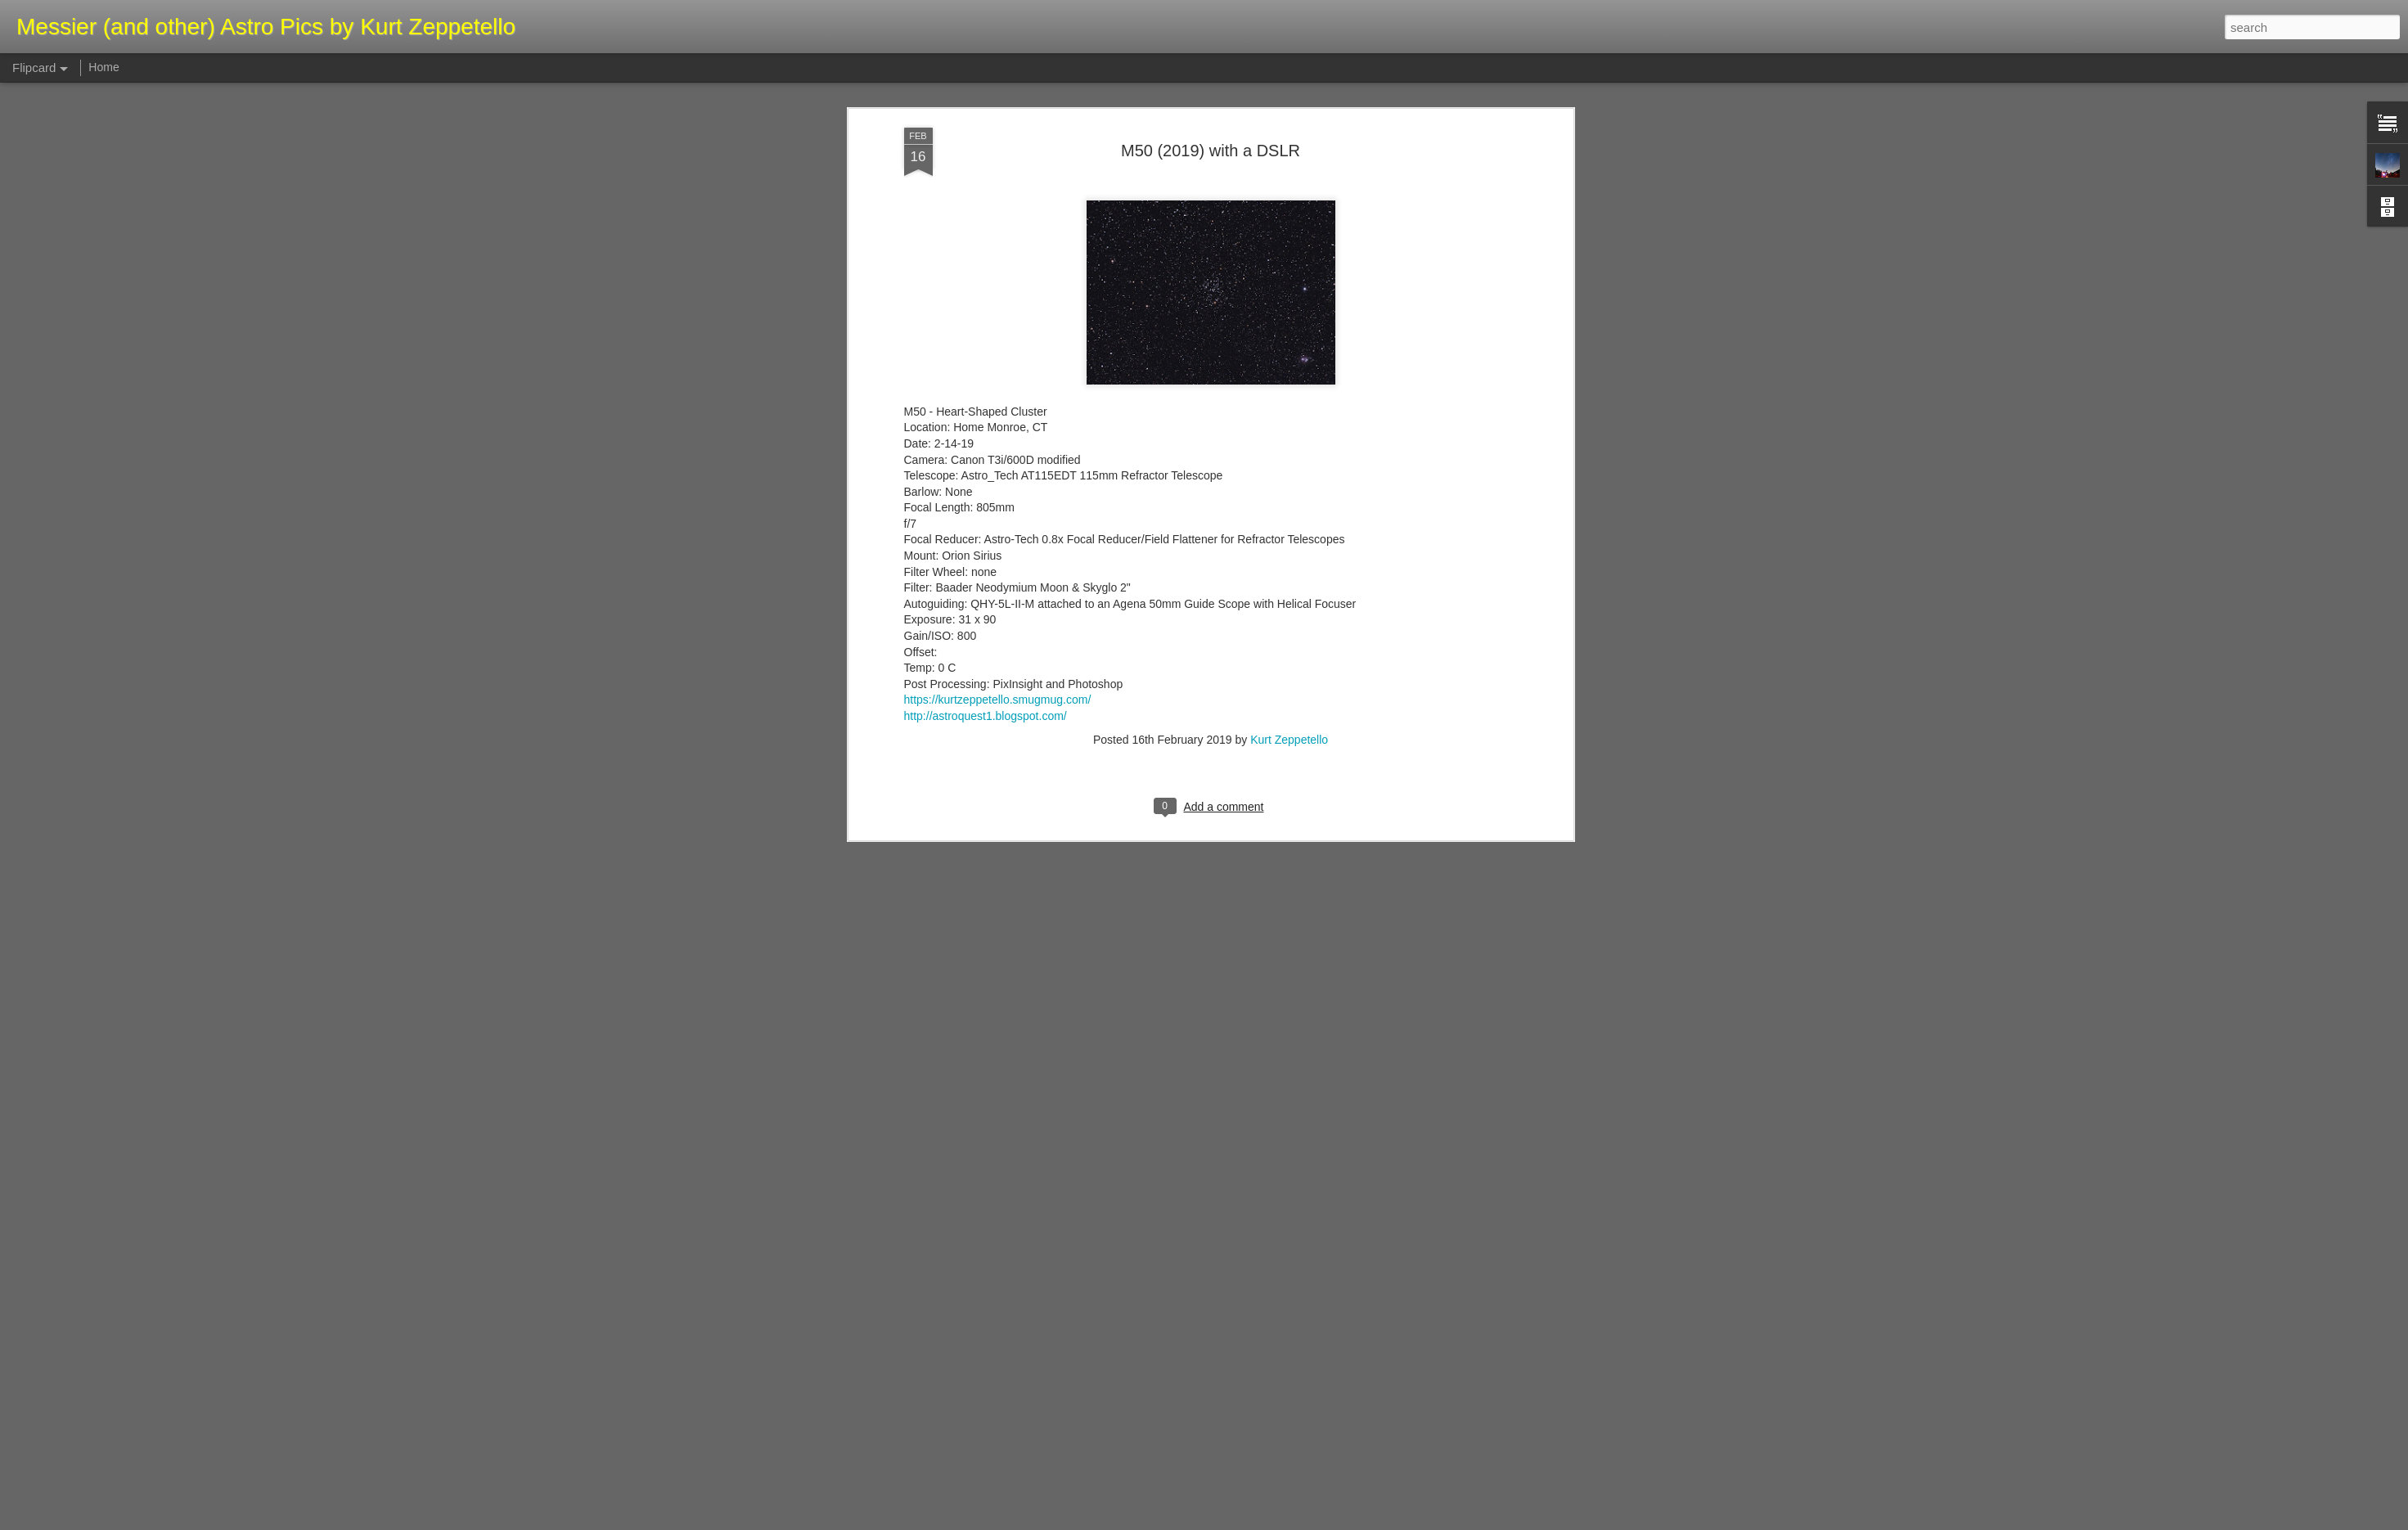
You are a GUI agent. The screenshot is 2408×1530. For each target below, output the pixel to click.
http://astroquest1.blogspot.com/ (985, 405)
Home (103, 67)
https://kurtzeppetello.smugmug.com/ (997, 388)
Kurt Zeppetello (1289, 428)
